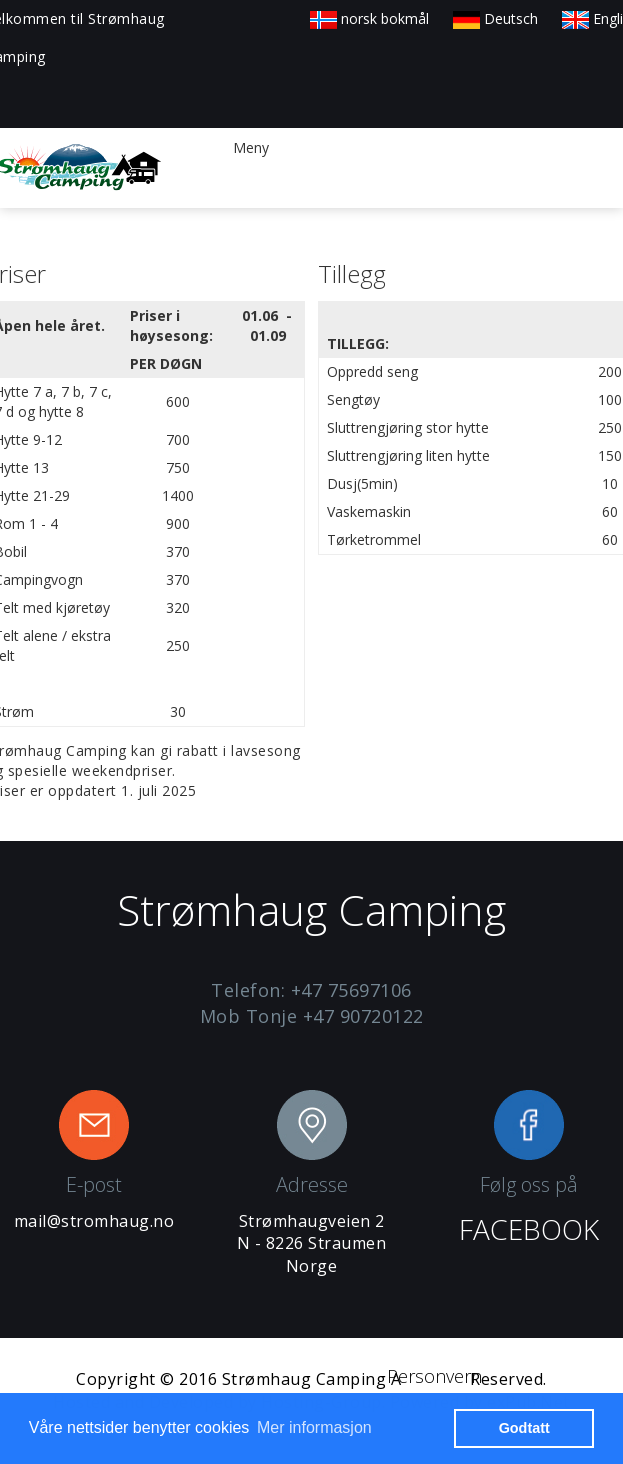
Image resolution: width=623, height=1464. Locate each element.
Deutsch (495, 18)
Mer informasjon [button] (314, 1427)
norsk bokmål (369, 18)
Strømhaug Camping (304, 1379)
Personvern (434, 1376)
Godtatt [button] (524, 1428)
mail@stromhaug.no (94, 1221)
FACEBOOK (529, 1229)
